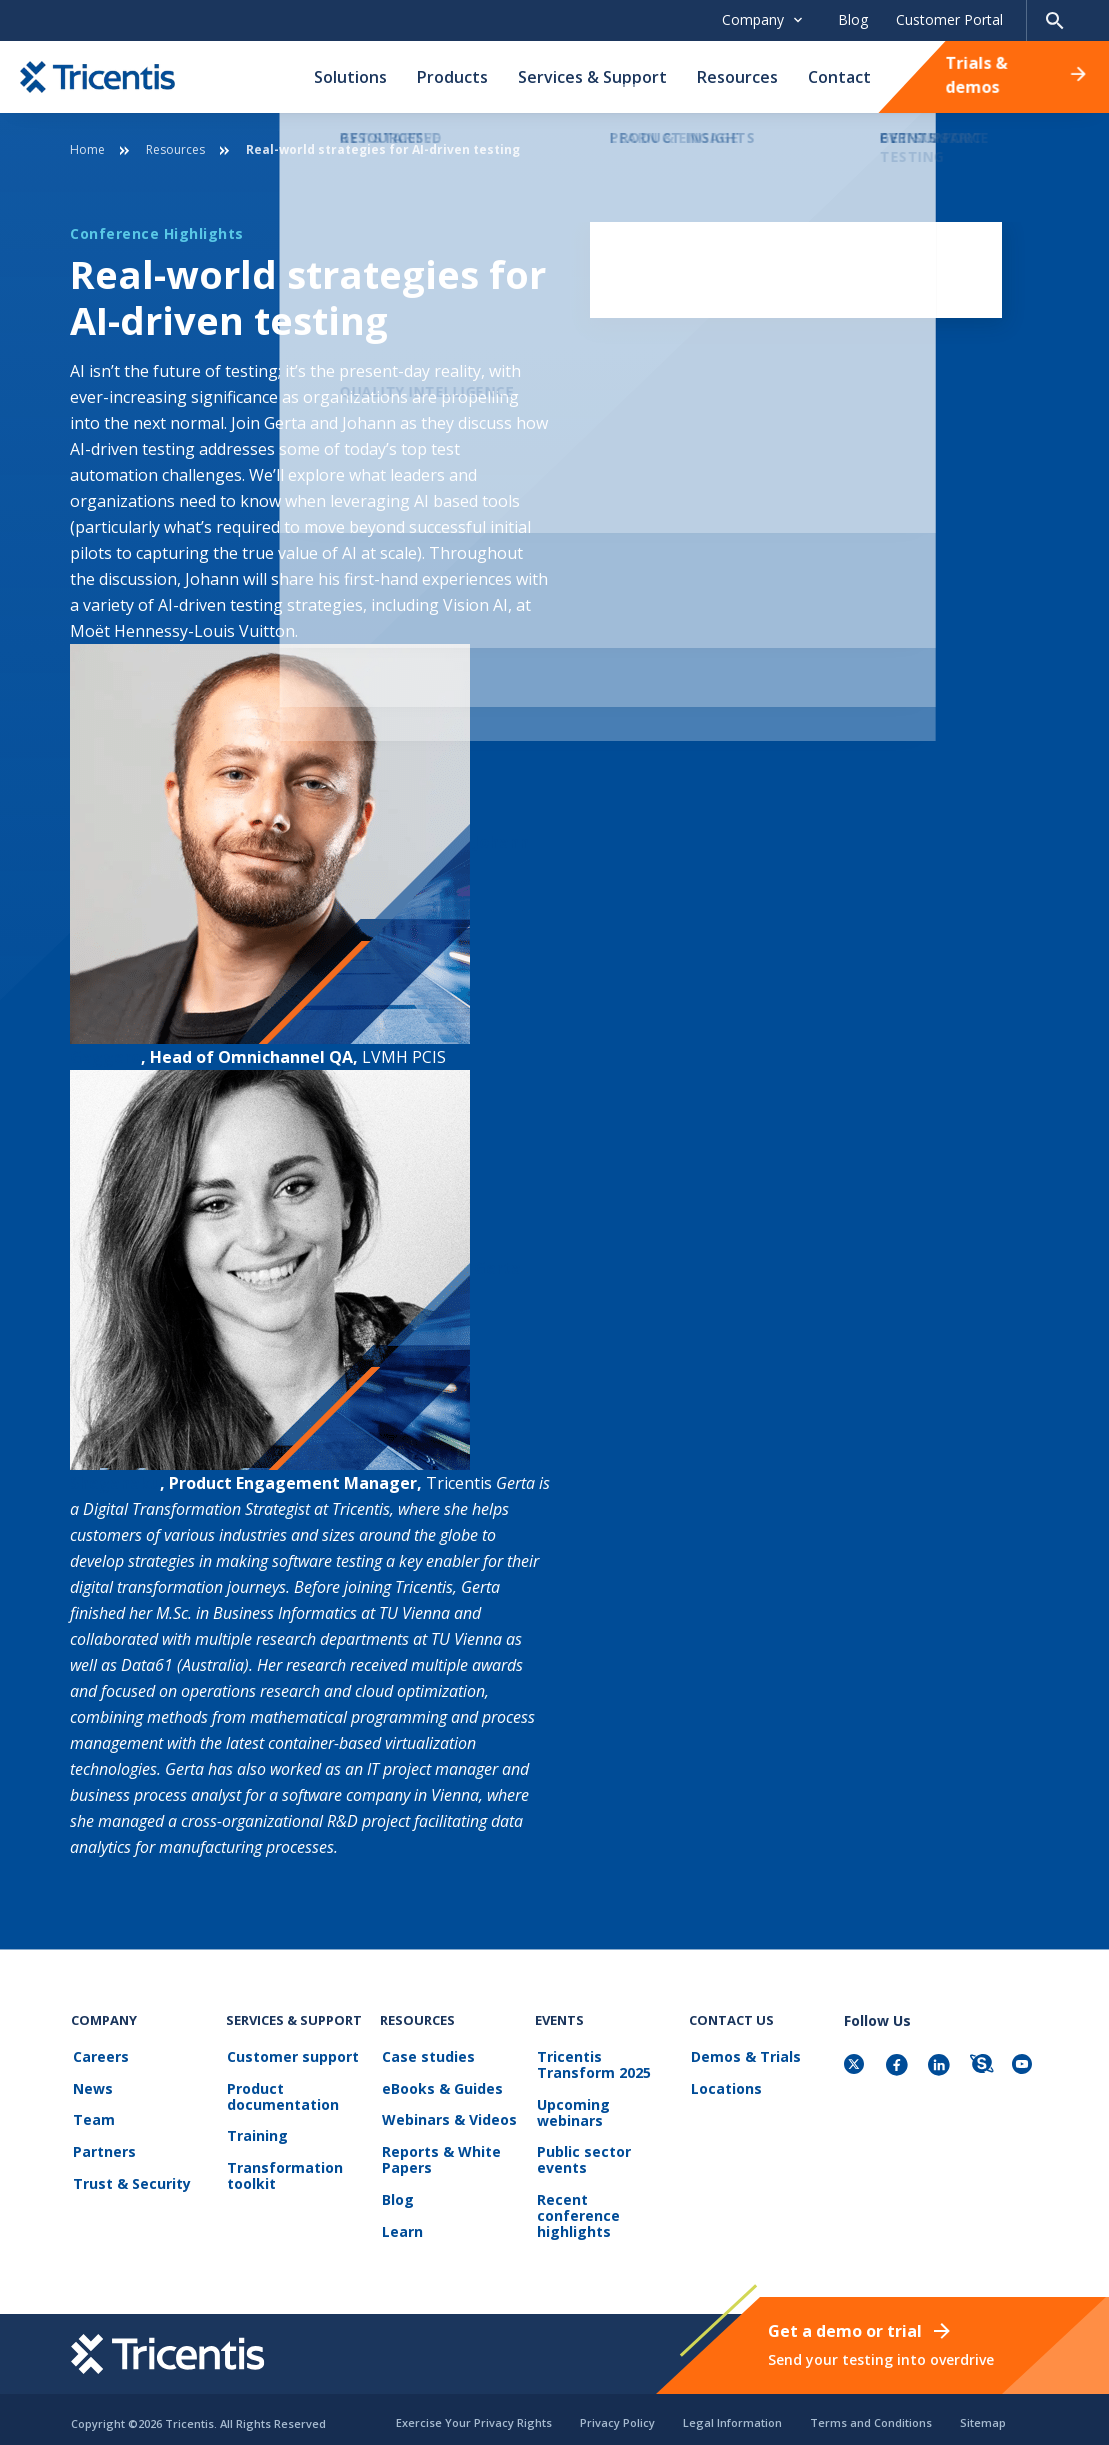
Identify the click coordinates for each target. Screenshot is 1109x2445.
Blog (853, 19)
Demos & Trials (744, 2057)
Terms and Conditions (871, 2413)
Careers (99, 2057)
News (91, 2087)
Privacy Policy (617, 2413)
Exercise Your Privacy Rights (474, 2413)
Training (256, 2133)
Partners (102, 2147)
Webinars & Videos (447, 2117)
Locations (724, 2087)
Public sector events (582, 2157)
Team (92, 2117)
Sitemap (983, 2413)
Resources (737, 77)
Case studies (426, 2057)
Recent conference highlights (604, 2203)
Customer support (292, 2057)
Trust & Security (130, 2177)
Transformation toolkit (284, 2171)
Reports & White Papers (439, 2155)
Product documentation (282, 2095)
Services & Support (592, 77)
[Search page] (1055, 20)
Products (452, 77)
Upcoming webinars (571, 2111)
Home (87, 149)
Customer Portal (949, 19)
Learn (400, 2223)
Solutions (350, 77)
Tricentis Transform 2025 (592, 2065)
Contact (839, 77)
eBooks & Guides (440, 2087)
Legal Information (732, 2413)
